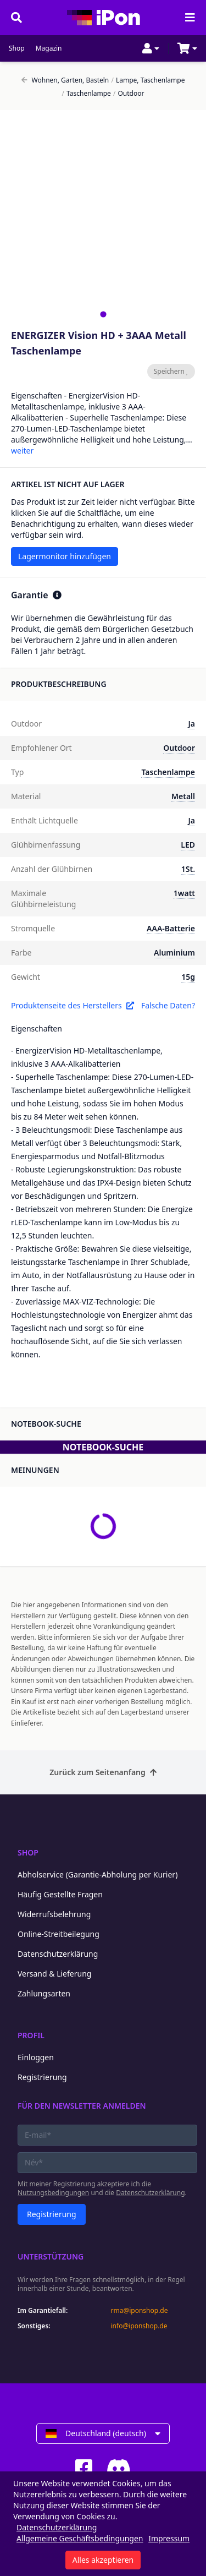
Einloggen (36, 2057)
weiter (22, 450)
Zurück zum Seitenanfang (103, 1772)
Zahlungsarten (44, 1993)
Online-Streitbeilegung (58, 1934)
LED (188, 844)
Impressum (169, 2538)
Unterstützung (50, 2256)
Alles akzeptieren (103, 2560)
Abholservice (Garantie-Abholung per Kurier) (97, 1874)
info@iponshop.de (139, 2326)
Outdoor (128, 93)
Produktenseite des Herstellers (72, 1005)
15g (188, 977)
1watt (184, 893)
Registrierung (42, 2077)
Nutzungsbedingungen (53, 2192)
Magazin (49, 48)
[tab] (103, 314)
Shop (17, 48)
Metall (183, 796)
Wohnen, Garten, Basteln (65, 80)
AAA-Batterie (171, 928)
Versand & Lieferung (54, 1973)
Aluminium (174, 952)
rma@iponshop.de (139, 2310)
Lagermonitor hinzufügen (64, 556)
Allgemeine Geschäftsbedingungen (79, 2538)
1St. (188, 869)
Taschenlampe (86, 93)
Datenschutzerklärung (58, 1954)
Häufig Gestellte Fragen (60, 1894)
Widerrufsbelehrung (54, 1914)
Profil (31, 2035)
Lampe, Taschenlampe (148, 80)
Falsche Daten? (168, 1005)
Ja (191, 723)
